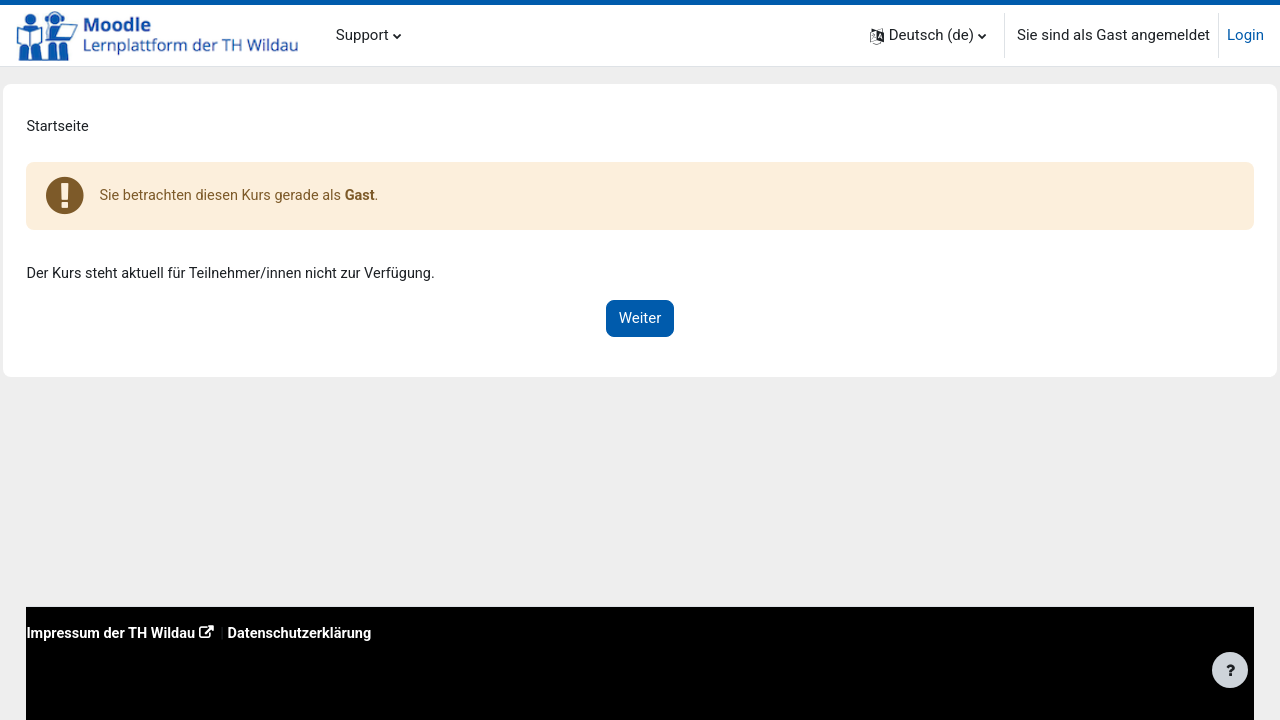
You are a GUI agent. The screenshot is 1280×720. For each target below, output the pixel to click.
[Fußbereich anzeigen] (1230, 670)
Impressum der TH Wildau (158, 632)
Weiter (640, 322)
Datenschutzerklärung (354, 632)
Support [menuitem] (362, 35)
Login (1245, 35)
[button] (928, 35)
